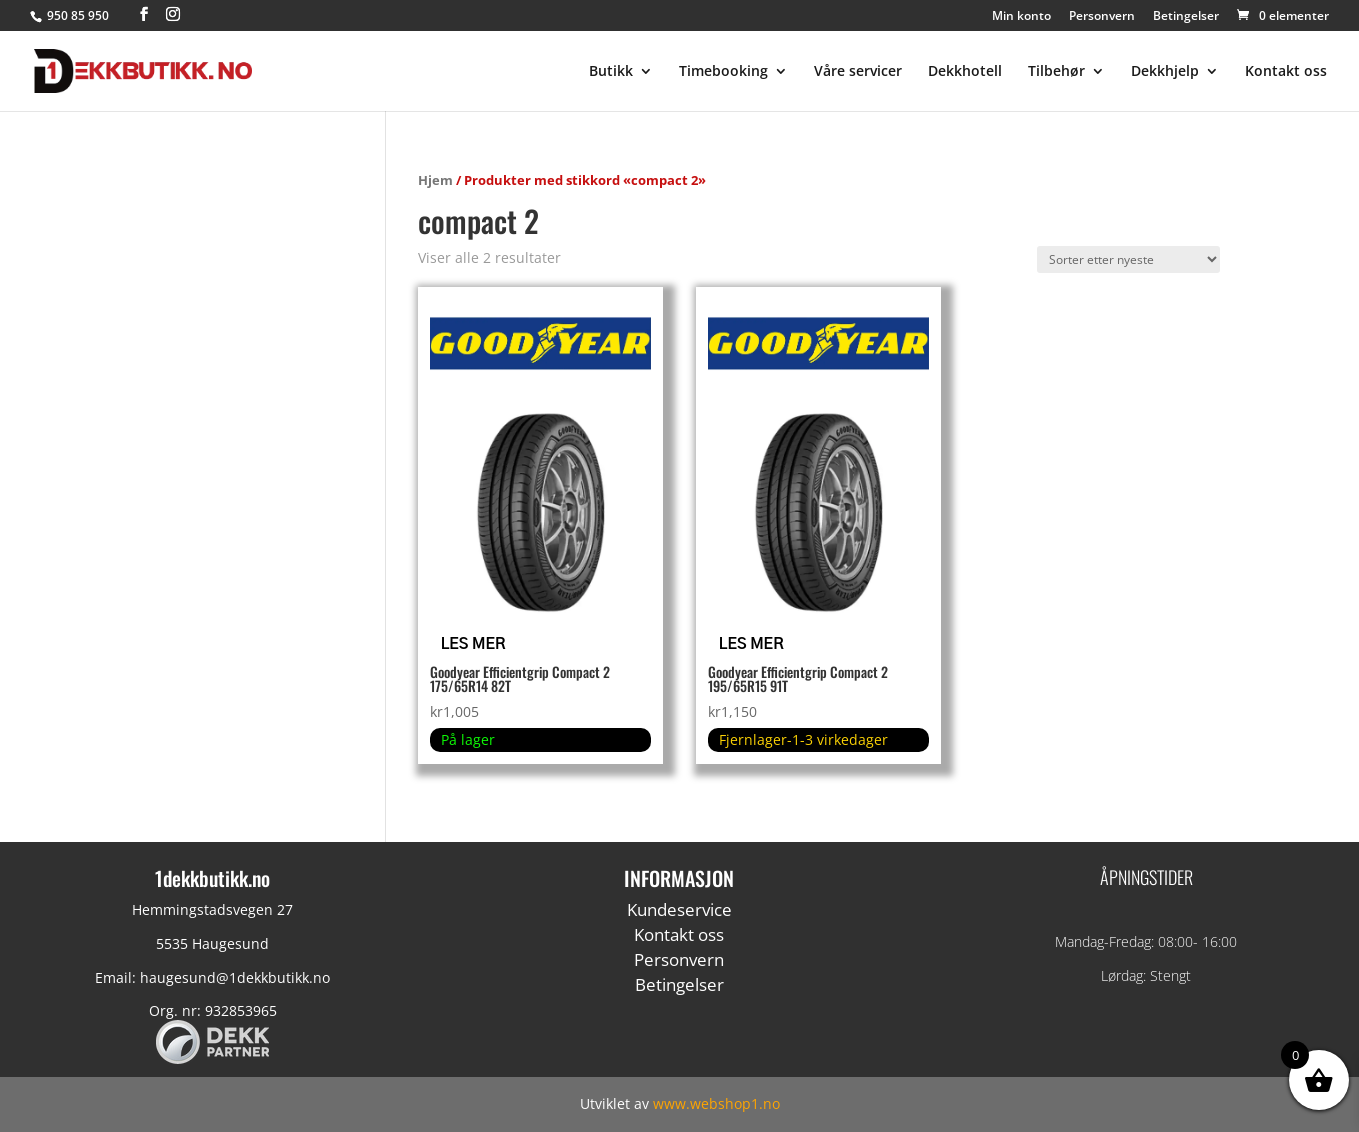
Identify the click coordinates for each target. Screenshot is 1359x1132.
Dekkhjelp (1165, 72)
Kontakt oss (1286, 72)
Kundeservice (679, 909)
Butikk (611, 72)
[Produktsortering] (1128, 259)
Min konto (1021, 17)
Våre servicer (858, 72)
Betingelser (1186, 17)
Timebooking (723, 72)
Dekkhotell (965, 72)
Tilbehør (1056, 72)
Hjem (435, 180)
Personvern (1102, 17)
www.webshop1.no (716, 1103)
